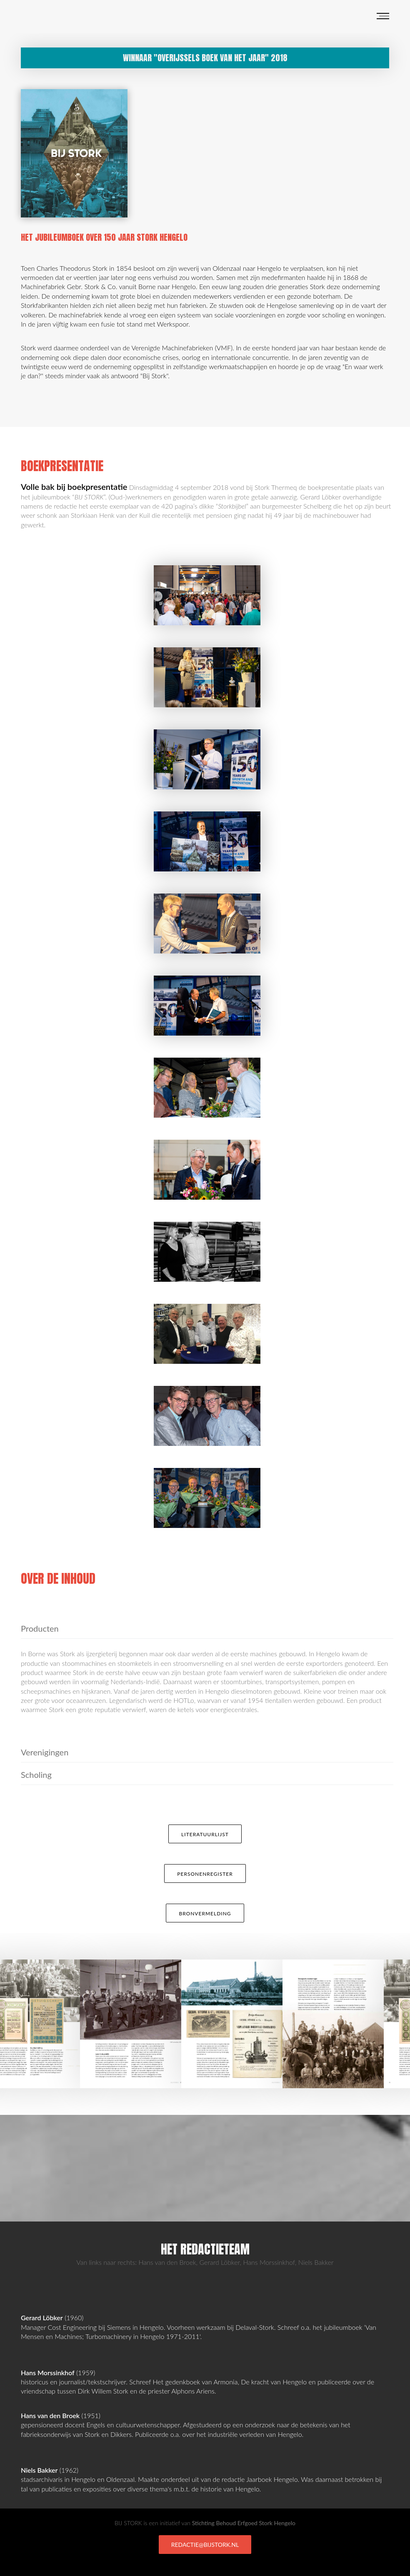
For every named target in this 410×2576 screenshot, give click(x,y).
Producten (40, 1628)
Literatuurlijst (205, 1834)
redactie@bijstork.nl (205, 2544)
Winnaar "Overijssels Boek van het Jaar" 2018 (205, 57)
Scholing (36, 1775)
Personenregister (204, 1874)
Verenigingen (44, 1752)
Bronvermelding (205, 1913)
